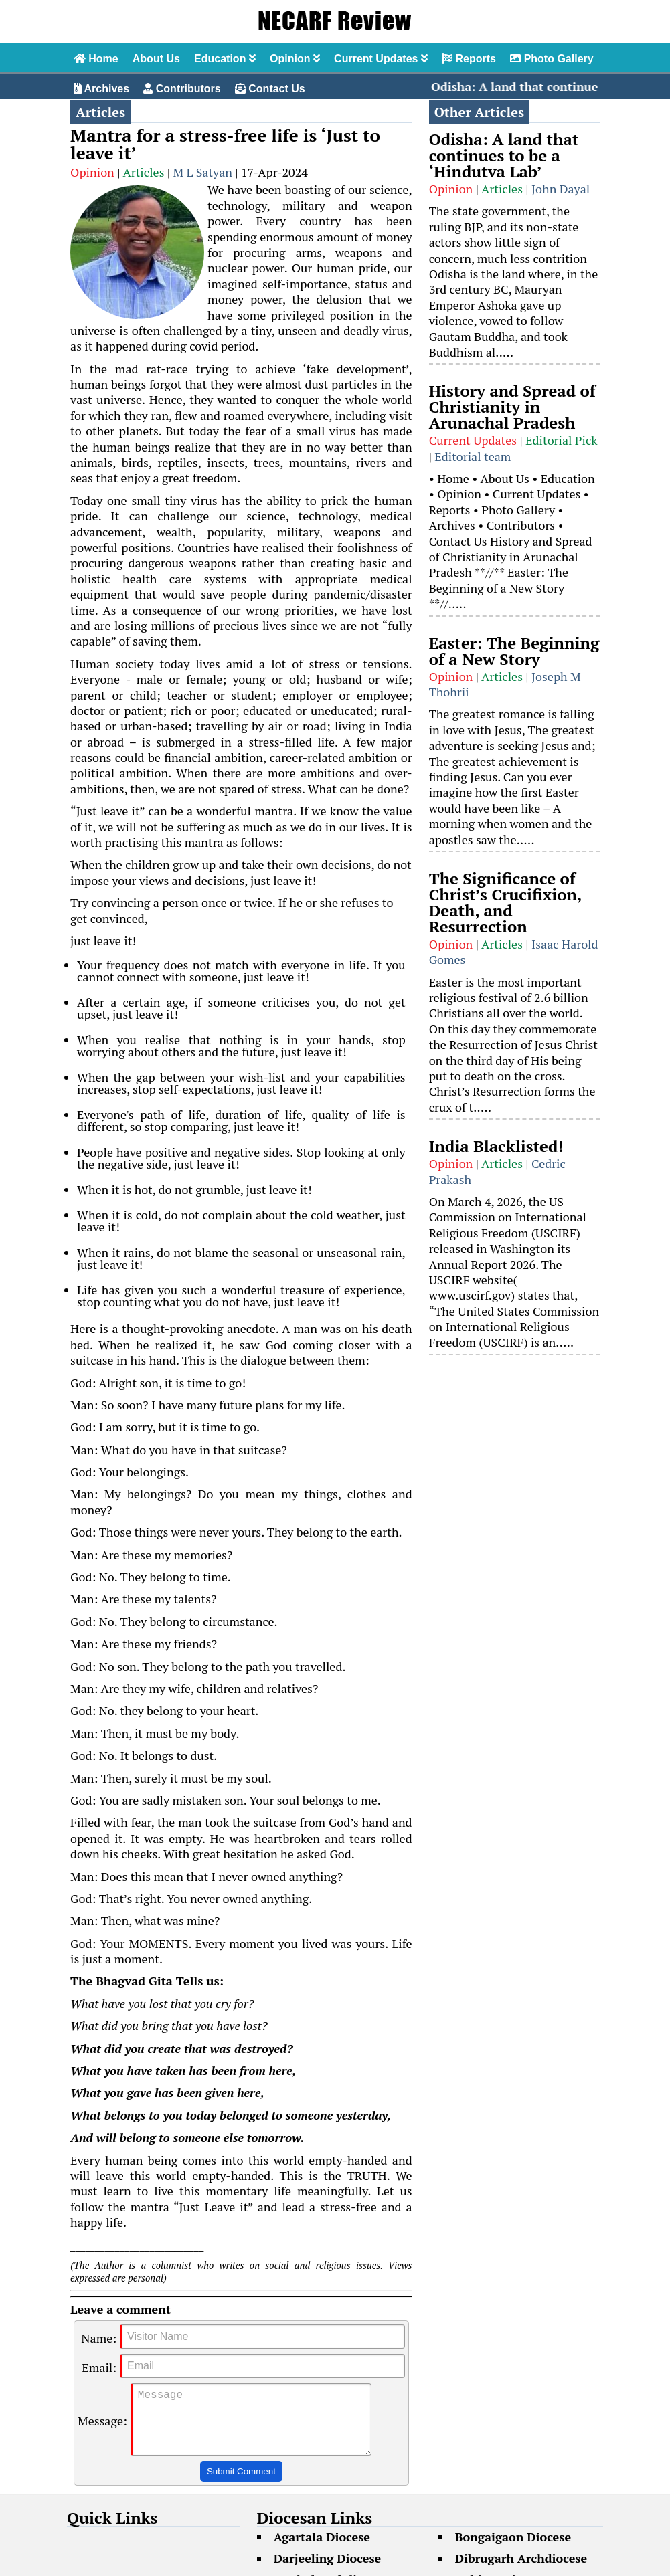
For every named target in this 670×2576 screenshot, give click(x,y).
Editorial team (472, 456)
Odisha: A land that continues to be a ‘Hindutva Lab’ (504, 155)
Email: (99, 2367)
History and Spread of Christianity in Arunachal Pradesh (512, 406)
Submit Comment (241, 2485)
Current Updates (381, 58)
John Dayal (560, 189)
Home (96, 58)
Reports (469, 58)
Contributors (181, 88)
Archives (101, 88)
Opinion (295, 58)
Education (225, 58)
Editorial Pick (561, 440)
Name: (98, 2338)
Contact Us (270, 88)
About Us (156, 58)
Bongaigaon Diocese (513, 2550)
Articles (143, 172)
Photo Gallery (551, 58)
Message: (102, 2427)
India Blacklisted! (496, 1146)
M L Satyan (202, 172)
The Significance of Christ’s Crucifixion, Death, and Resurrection (505, 902)
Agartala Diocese (322, 2550)
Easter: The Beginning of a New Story (514, 651)
